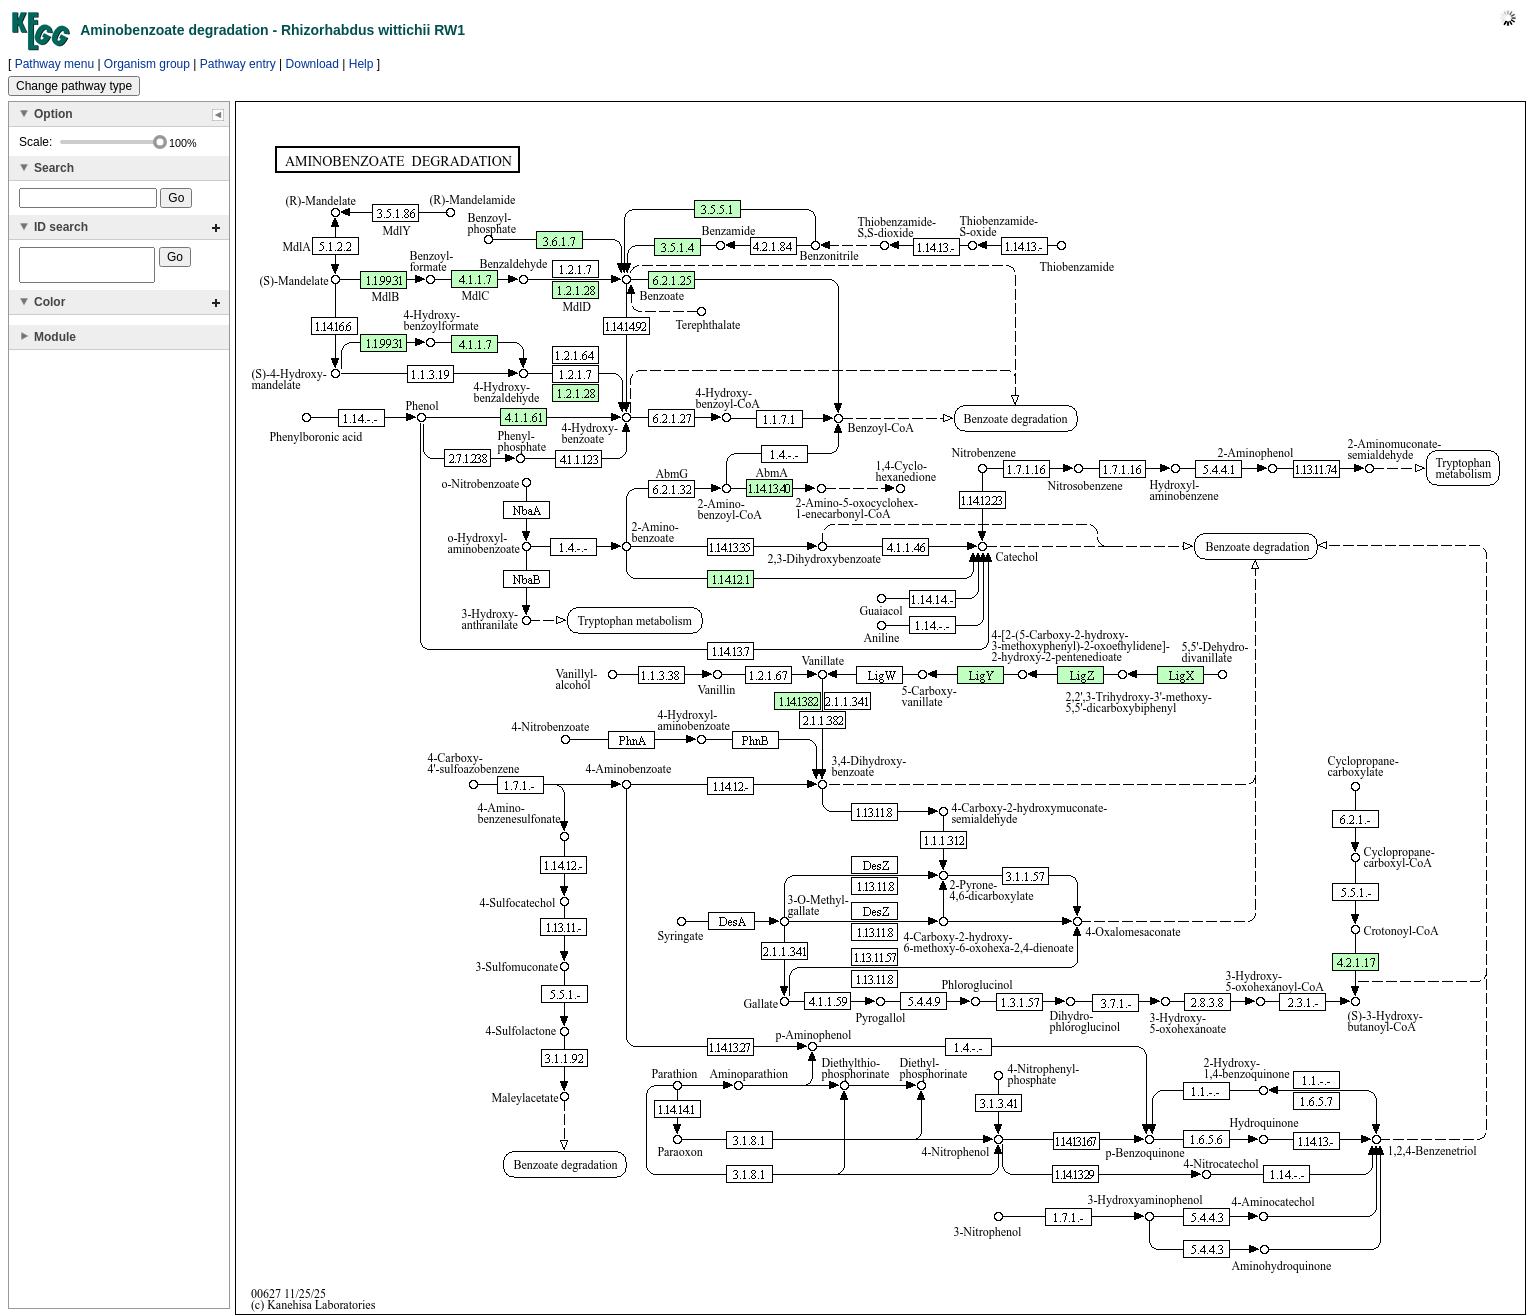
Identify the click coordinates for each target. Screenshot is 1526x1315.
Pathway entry (238, 64)
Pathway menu (54, 64)
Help (361, 64)
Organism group (147, 64)
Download (312, 64)
